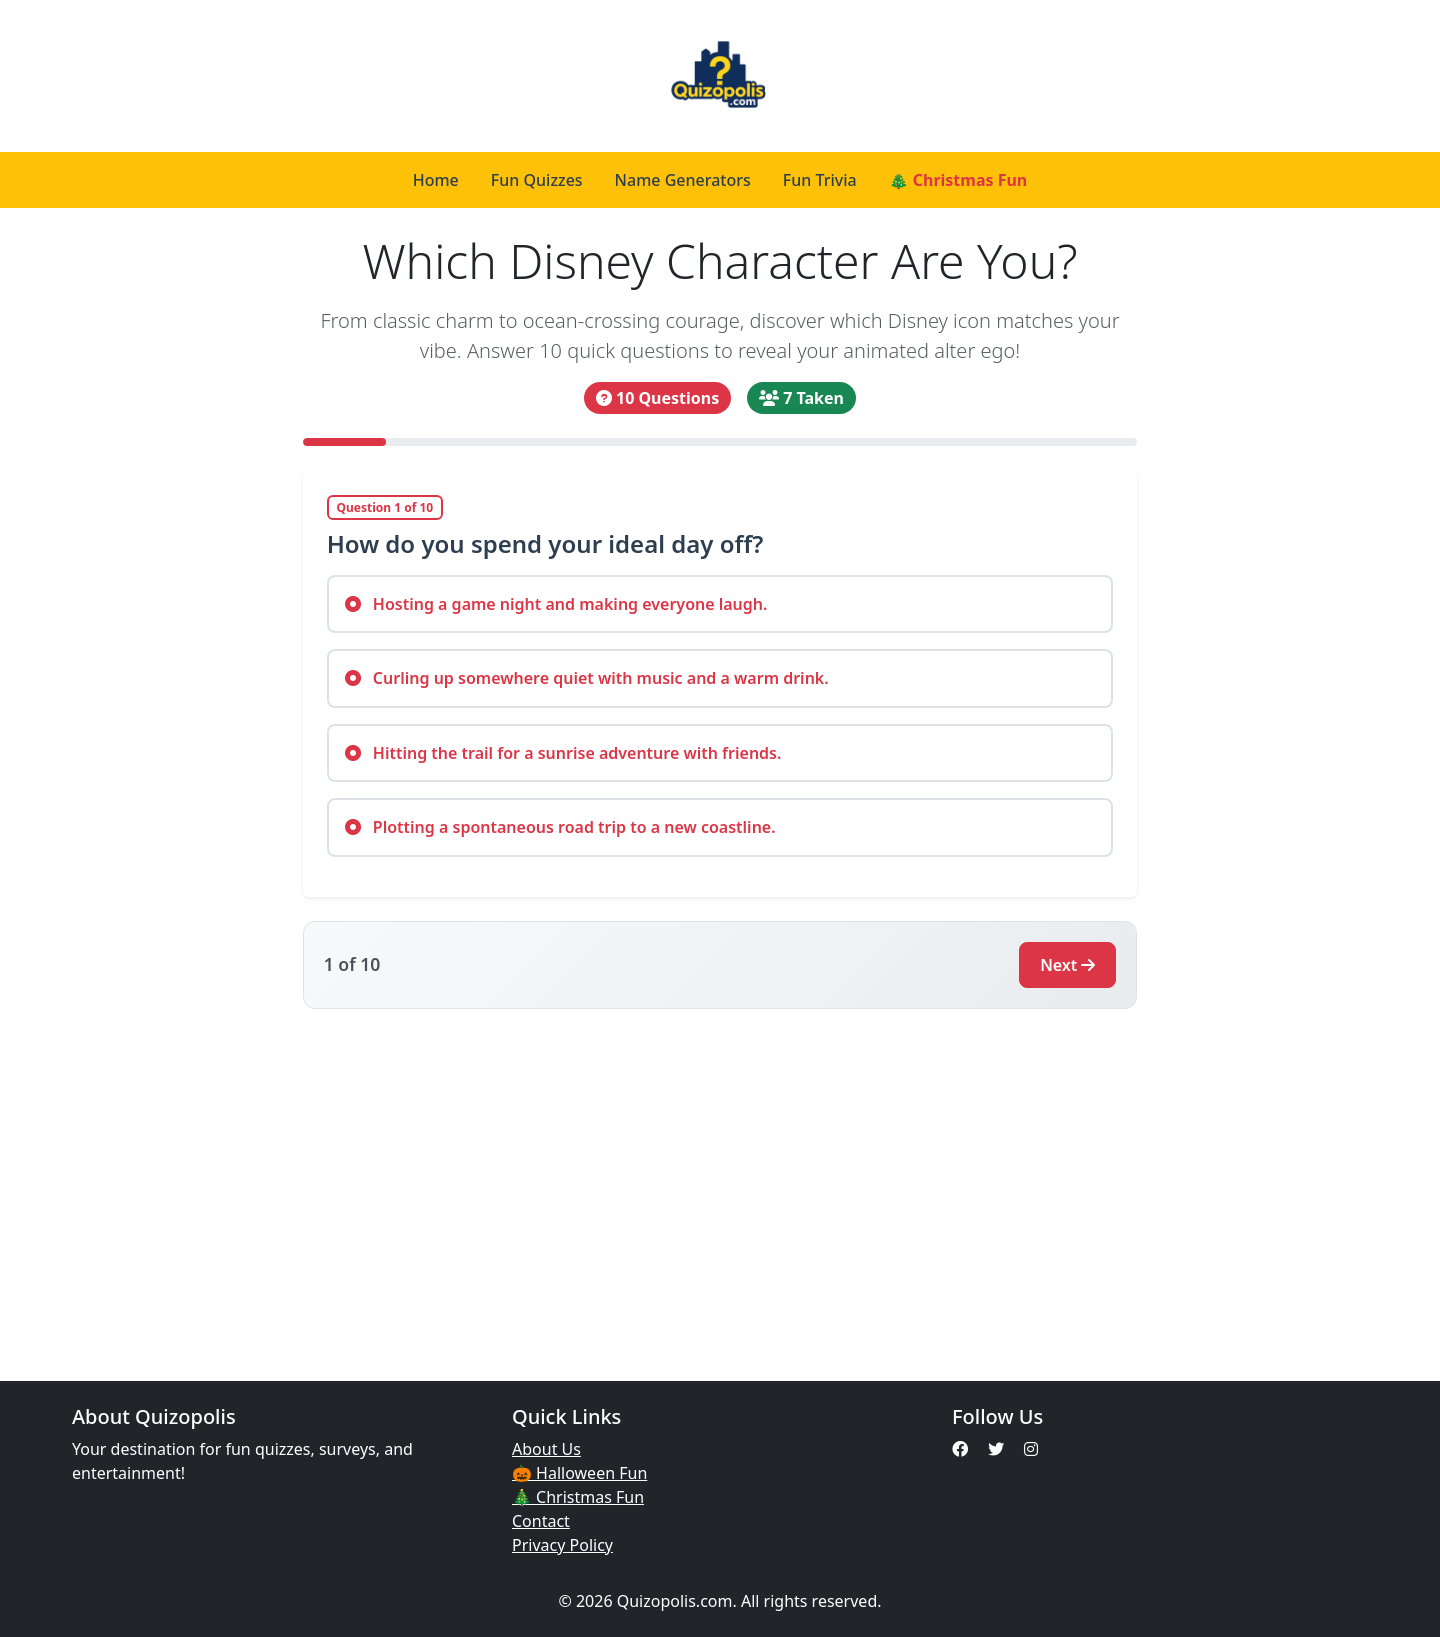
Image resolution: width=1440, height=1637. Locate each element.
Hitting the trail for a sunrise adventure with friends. (563, 753)
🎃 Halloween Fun (579, 1473)
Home (436, 180)
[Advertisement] (720, 1183)
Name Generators (683, 180)
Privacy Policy (562, 1545)
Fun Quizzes (537, 180)
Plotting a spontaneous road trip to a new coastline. (560, 827)
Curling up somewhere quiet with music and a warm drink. (587, 678)
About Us (546, 1449)
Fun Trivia (820, 180)
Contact (541, 1521)
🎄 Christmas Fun (958, 180)
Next (1067, 965)
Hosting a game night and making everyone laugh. (556, 604)
